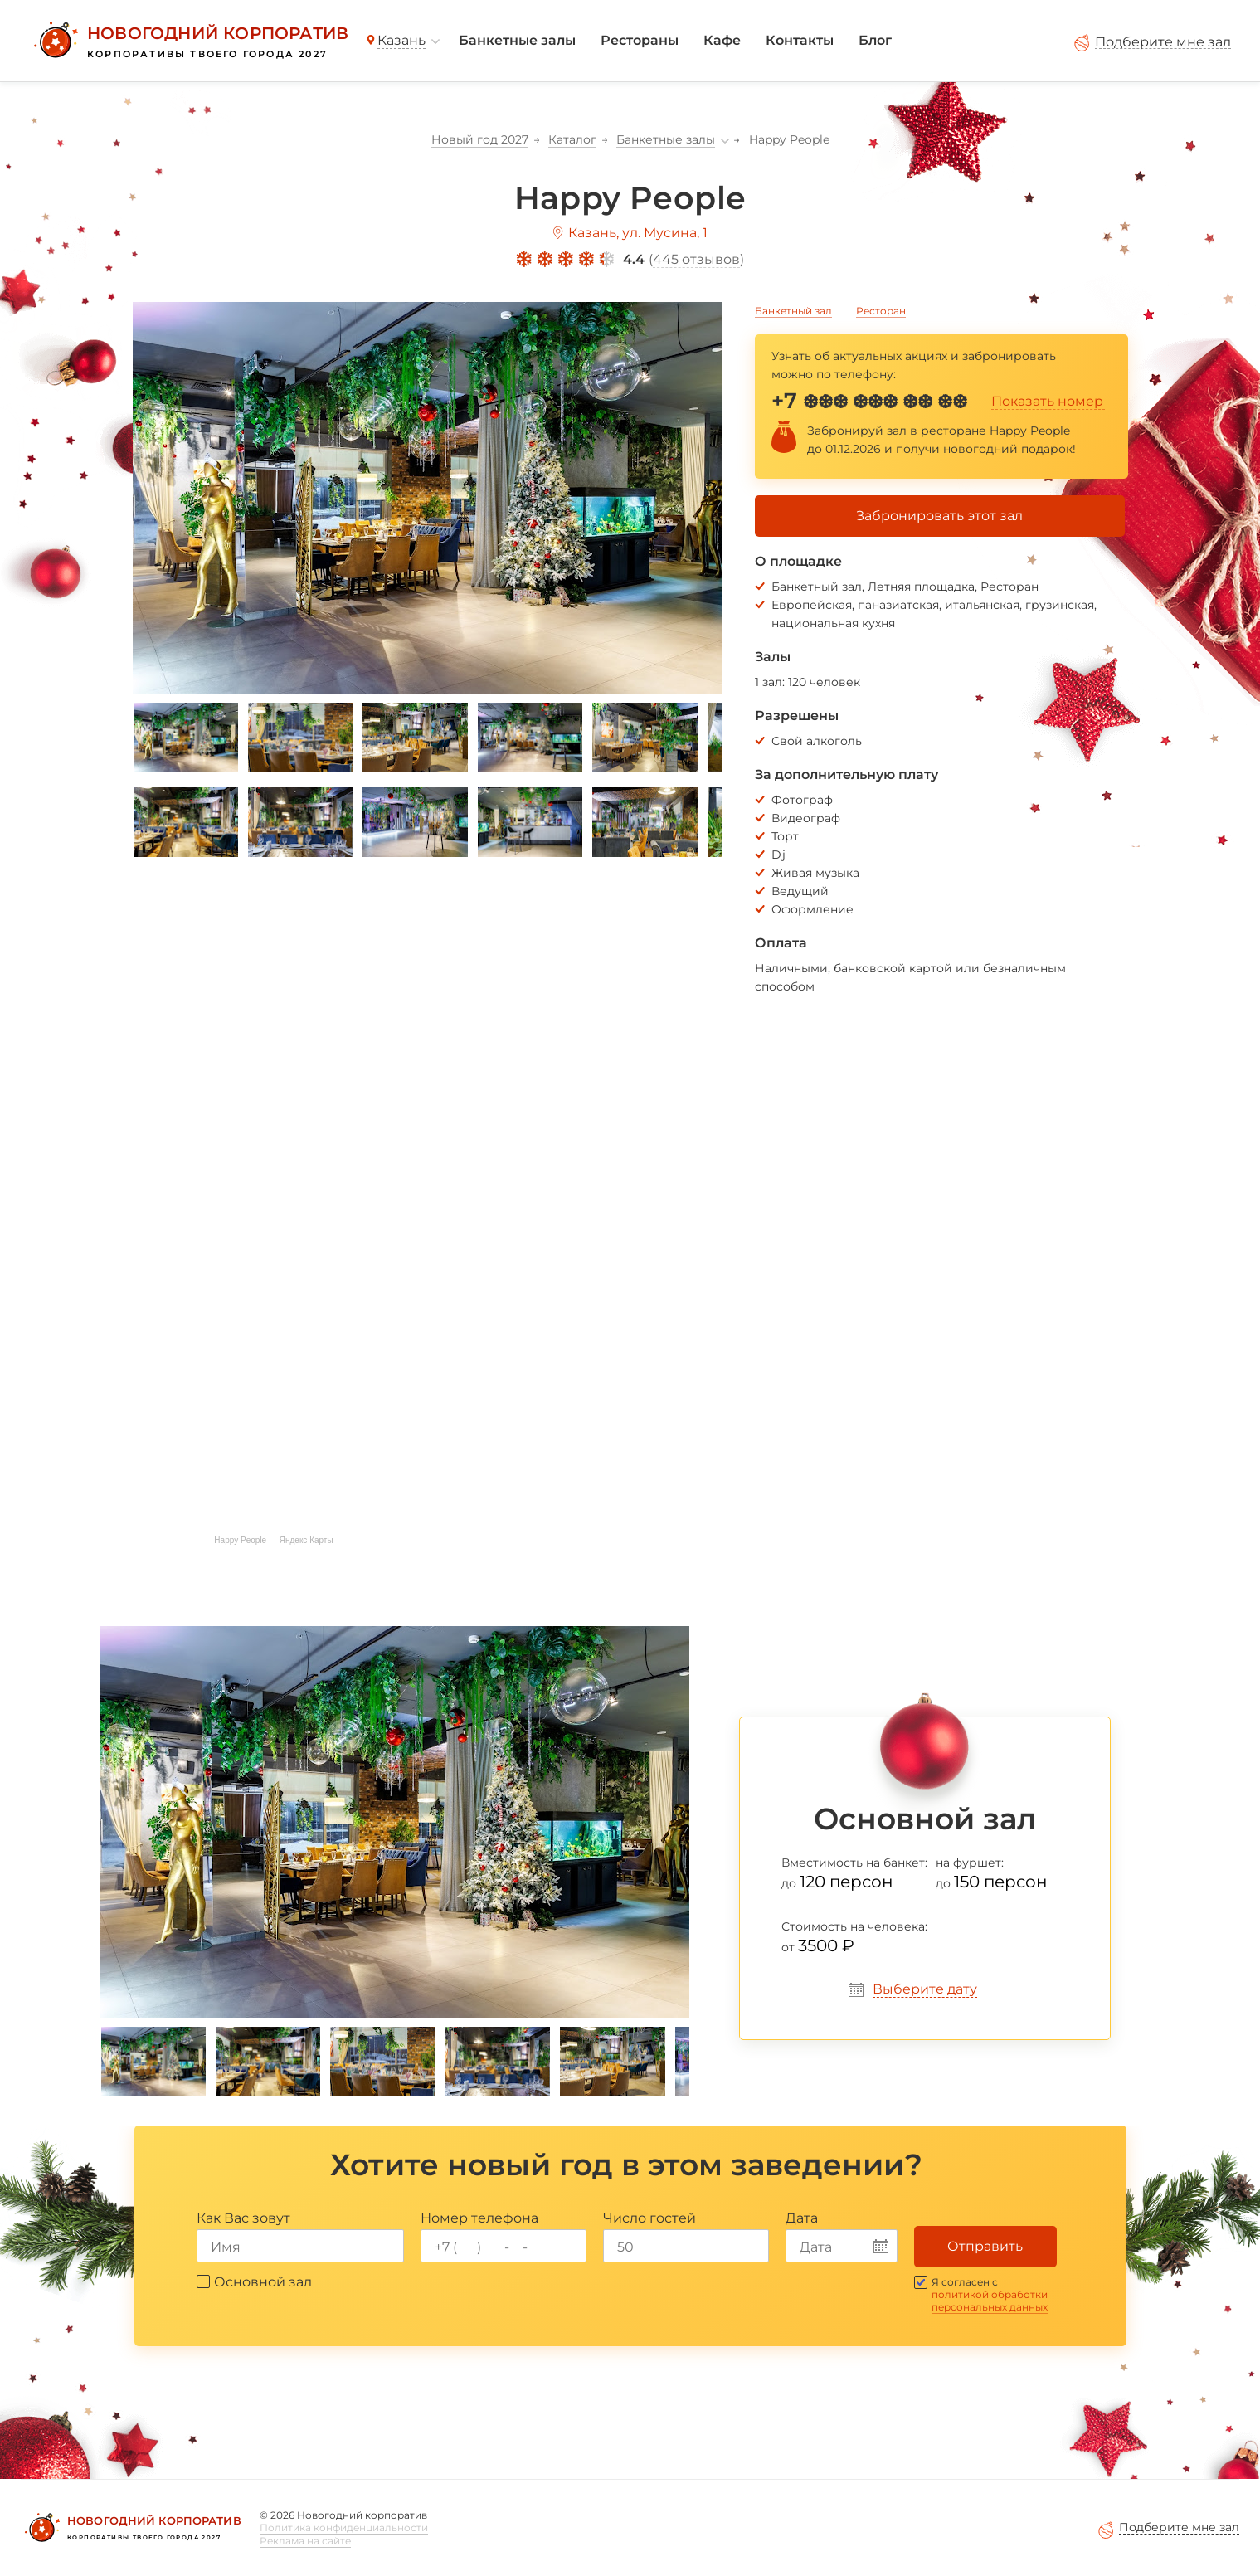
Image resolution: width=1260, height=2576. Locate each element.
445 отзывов (696, 259)
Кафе (722, 40)
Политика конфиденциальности (344, 2527)
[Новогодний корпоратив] (188, 41)
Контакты (800, 40)
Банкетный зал (793, 310)
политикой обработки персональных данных (990, 2300)
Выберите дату (925, 1989)
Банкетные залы (517, 40)
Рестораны (640, 40)
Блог (875, 40)
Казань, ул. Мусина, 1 (638, 233)
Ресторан (881, 310)
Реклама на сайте (305, 2541)
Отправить (985, 2246)
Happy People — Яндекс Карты (273, 1540)
